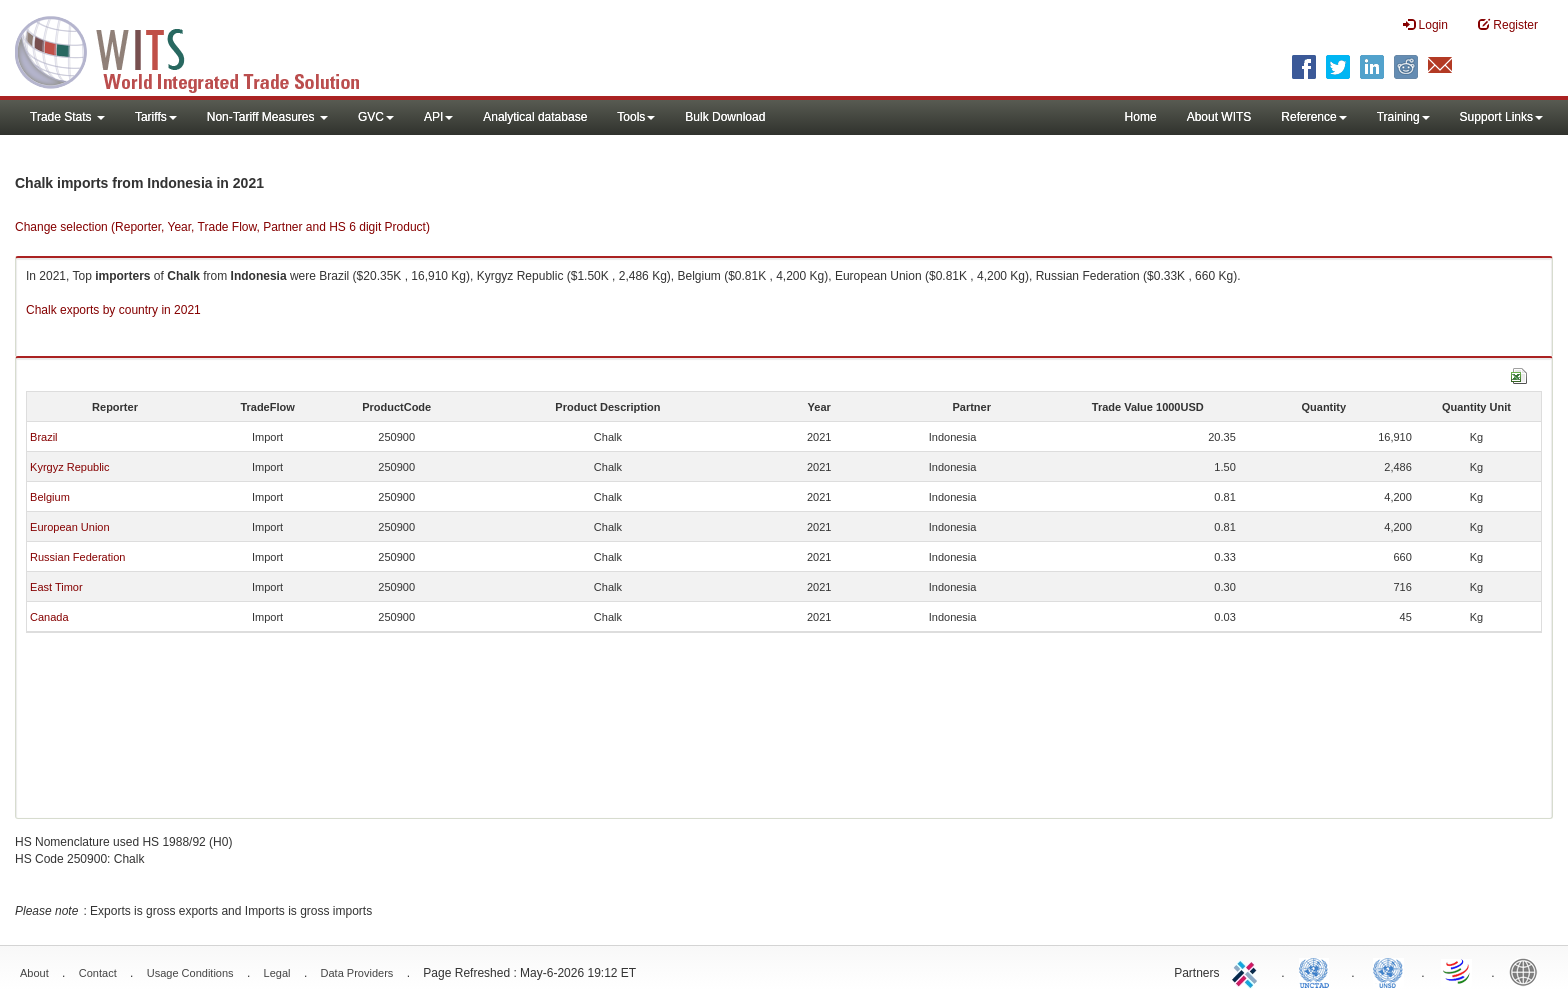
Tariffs (156, 117)
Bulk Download (725, 117)
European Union (70, 527)
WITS (200, 50)
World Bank (1528, 971)
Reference (1313, 117)
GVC (376, 117)
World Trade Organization (1458, 971)
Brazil (44, 437)
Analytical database (535, 117)
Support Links (1501, 117)
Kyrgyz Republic (69, 467)
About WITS (1219, 117)
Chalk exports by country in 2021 (113, 310)
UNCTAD (1318, 971)
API (438, 117)
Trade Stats (67, 117)
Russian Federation (77, 557)
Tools (636, 117)
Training (1403, 117)
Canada (49, 617)
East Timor (56, 587)
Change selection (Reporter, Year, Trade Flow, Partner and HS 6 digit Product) (222, 227)
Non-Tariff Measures (267, 117)
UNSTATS (1388, 971)
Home (1141, 117)
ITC (1248, 971)
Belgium (50, 497)
